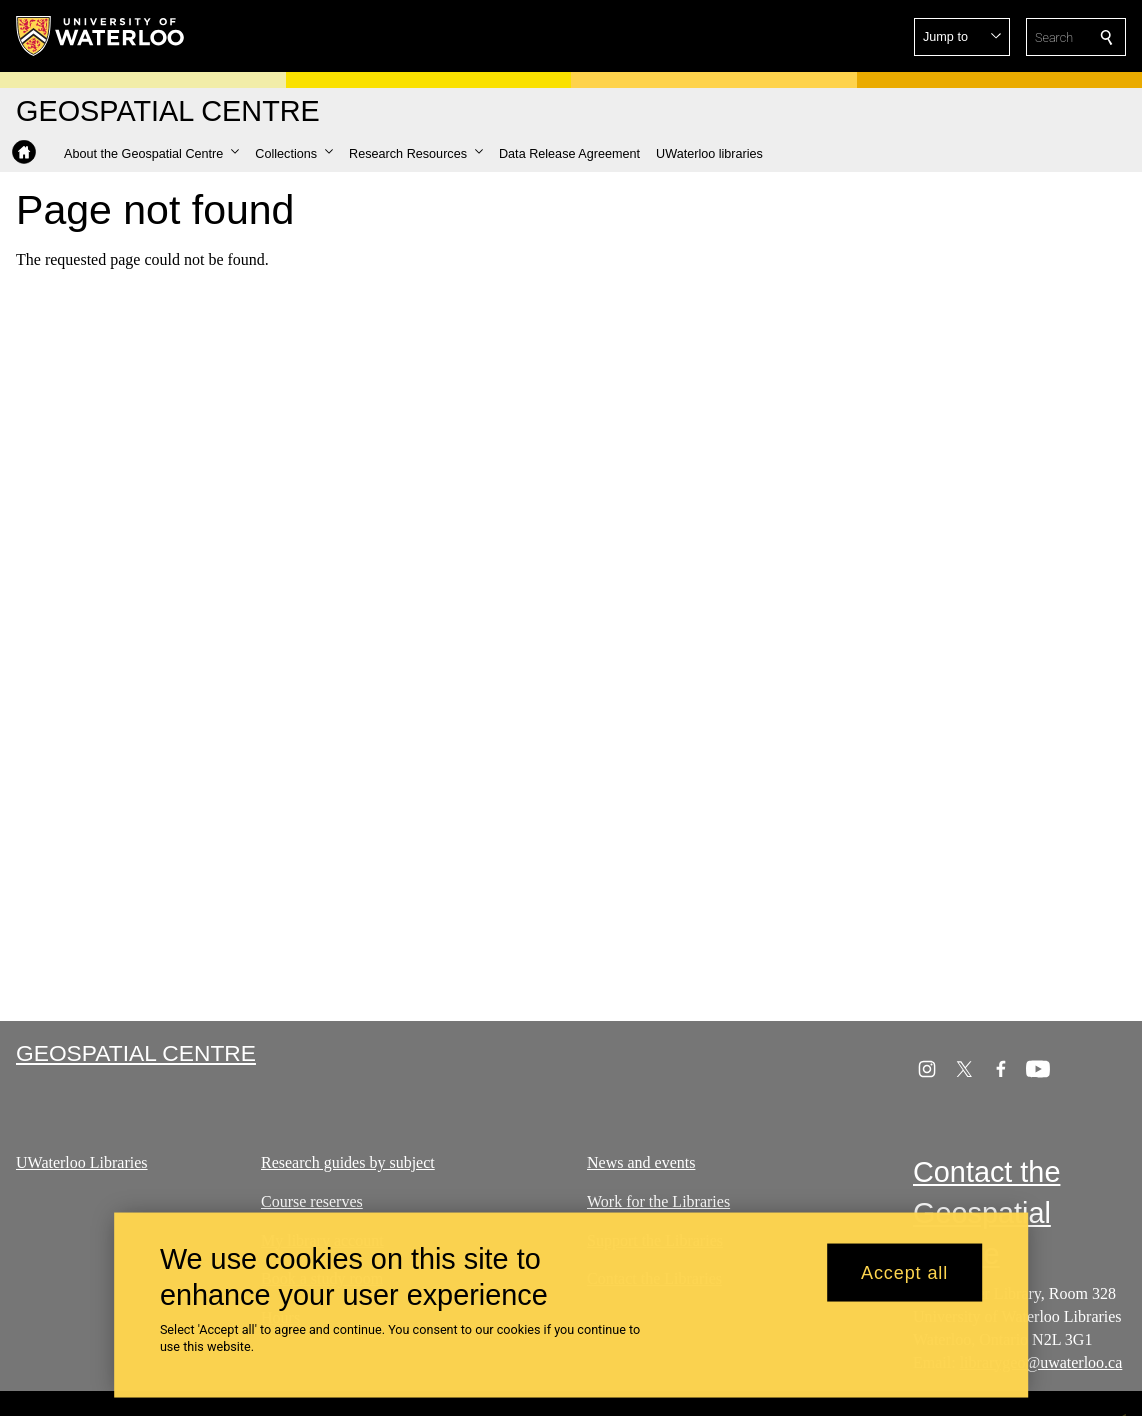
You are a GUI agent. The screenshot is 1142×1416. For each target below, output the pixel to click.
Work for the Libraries (658, 1201)
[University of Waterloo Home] (101, 36)
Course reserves (312, 1201)
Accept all (904, 1281)
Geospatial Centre (136, 1053)
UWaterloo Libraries (82, 1162)
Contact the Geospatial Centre (986, 1213)
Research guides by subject (348, 1162)
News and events (641, 1162)
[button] (962, 37)
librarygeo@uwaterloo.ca (1040, 1362)
